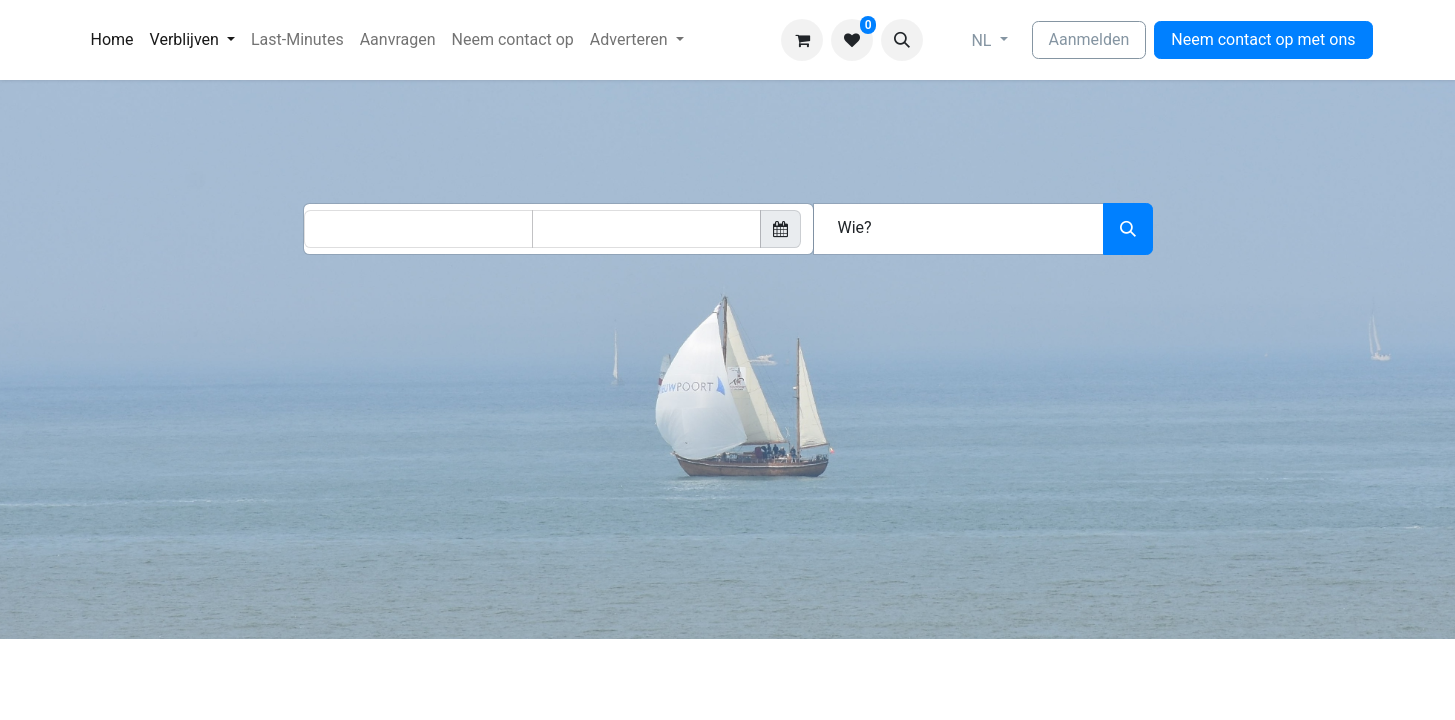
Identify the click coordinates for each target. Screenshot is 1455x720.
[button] (902, 40)
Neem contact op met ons (1263, 39)
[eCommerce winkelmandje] (802, 40)
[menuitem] (112, 40)
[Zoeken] (1128, 229)
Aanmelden (1089, 39)
